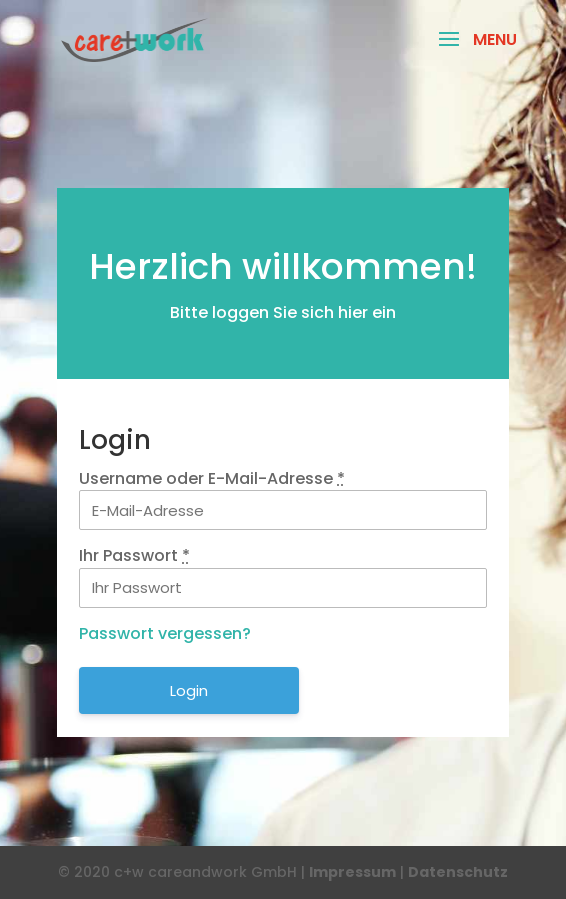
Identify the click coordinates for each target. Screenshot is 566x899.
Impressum (352, 872)
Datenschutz (458, 872)
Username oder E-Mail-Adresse (212, 478)
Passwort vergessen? (165, 633)
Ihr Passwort (134, 555)
